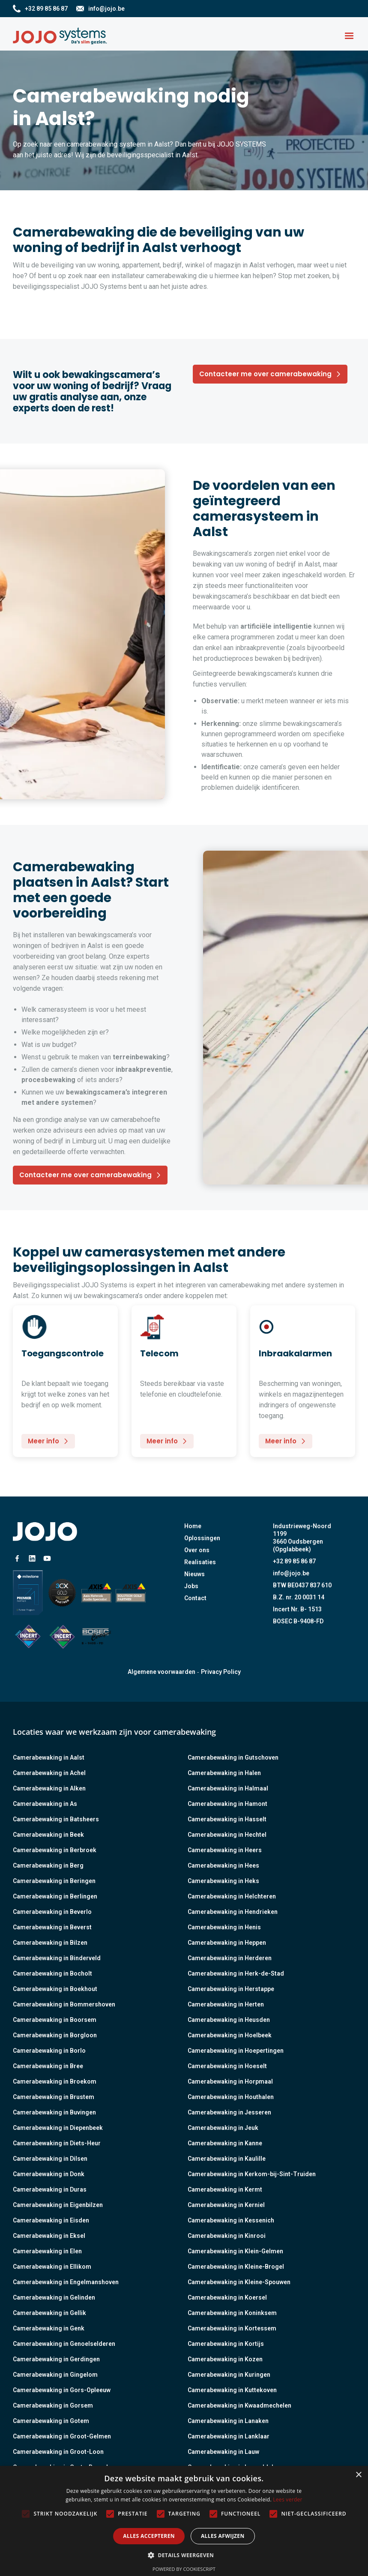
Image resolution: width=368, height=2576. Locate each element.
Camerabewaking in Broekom (54, 2081)
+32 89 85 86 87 (294, 1561)
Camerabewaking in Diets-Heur (57, 2143)
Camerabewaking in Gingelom (55, 2374)
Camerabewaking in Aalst (48, 1757)
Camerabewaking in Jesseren (229, 2112)
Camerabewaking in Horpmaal (230, 2081)
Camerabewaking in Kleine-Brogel (236, 2266)
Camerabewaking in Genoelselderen (64, 2343)
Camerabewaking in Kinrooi (227, 2235)
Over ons (196, 1550)
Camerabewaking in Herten (226, 2004)
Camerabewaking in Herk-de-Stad (236, 1973)
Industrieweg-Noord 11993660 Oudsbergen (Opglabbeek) (302, 1538)
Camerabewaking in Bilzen (50, 1942)
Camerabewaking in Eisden (51, 2220)
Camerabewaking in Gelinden (54, 2297)
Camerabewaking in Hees (223, 1865)
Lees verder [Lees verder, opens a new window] (287, 2499)
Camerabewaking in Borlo (49, 2050)
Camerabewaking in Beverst (52, 1927)
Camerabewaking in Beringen (54, 1880)
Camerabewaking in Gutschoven (233, 1757)
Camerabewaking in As (45, 1803)
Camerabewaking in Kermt (225, 2189)
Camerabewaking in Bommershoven (64, 2004)
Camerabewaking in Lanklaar (228, 2436)
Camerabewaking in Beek (48, 1834)
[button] (349, 36)
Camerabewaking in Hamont (227, 1803)
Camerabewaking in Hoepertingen (236, 2050)
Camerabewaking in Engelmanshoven (66, 2282)
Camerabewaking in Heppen (227, 1942)
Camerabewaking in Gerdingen (56, 2359)
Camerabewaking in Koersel (227, 2297)
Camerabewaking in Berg (48, 1865)
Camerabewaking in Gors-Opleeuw (62, 2390)
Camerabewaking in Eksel (49, 2235)
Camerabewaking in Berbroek (54, 1850)
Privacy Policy (221, 1671)
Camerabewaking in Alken (49, 1788)
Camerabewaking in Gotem (51, 2420)
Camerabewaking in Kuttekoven (232, 2390)
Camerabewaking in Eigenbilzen (58, 2204)
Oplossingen (202, 1538)
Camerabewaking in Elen (47, 2251)
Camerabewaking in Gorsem (53, 2405)
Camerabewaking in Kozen (225, 2359)
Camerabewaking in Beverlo (52, 1911)
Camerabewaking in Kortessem (232, 2328)
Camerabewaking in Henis (224, 1927)
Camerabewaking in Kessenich (231, 2220)
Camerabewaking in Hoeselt (227, 2066)
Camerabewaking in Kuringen (229, 2374)
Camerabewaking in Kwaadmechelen (239, 2405)
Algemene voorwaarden (161, 1671)
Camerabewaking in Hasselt (227, 1819)
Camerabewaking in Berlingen (55, 1896)
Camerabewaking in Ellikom (52, 2266)
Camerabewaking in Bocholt (52, 1973)
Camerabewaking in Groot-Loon (58, 2451)
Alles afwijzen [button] (223, 2536)
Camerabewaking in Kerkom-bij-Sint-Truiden (252, 2174)
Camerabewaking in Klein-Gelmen (235, 2251)
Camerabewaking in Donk (48, 2174)
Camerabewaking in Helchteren (232, 1896)
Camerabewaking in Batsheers (56, 1819)
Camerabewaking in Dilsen (50, 2158)
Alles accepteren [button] (149, 2536)
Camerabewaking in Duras (50, 2189)
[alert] (184, 2521)
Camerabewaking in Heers (225, 1850)
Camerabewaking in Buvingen (54, 2112)
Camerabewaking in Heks (223, 1880)
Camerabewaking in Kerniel (226, 2204)
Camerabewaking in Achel (49, 1772)
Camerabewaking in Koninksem (232, 2312)
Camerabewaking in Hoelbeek (230, 2035)
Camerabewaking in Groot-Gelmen (62, 2436)
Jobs (191, 1586)
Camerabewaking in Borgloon (55, 2035)
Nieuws (194, 1574)
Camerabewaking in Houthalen (231, 2096)
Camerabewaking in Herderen (230, 1958)
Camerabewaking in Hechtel (227, 1834)
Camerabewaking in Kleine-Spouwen (239, 2282)
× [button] (358, 2475)
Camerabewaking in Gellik (49, 2312)
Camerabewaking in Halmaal (228, 1788)
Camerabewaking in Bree (48, 2066)
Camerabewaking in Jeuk (223, 2127)
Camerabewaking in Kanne (225, 2143)
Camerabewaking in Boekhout (55, 1988)
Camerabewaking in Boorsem (54, 2019)
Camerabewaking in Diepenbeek (58, 2127)
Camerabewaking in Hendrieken (233, 1911)
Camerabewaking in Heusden (229, 2019)
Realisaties (200, 1562)
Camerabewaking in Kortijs (226, 2343)
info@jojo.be (291, 1573)
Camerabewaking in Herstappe (231, 1988)
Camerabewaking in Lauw (223, 2451)
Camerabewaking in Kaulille (227, 2158)
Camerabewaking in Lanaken (228, 2420)
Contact (195, 1598)
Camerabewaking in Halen (224, 1772)
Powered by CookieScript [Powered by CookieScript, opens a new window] (184, 2569)
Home (192, 1526)
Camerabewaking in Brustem (53, 2096)
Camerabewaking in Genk (48, 2328)
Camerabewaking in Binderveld (57, 1958)
